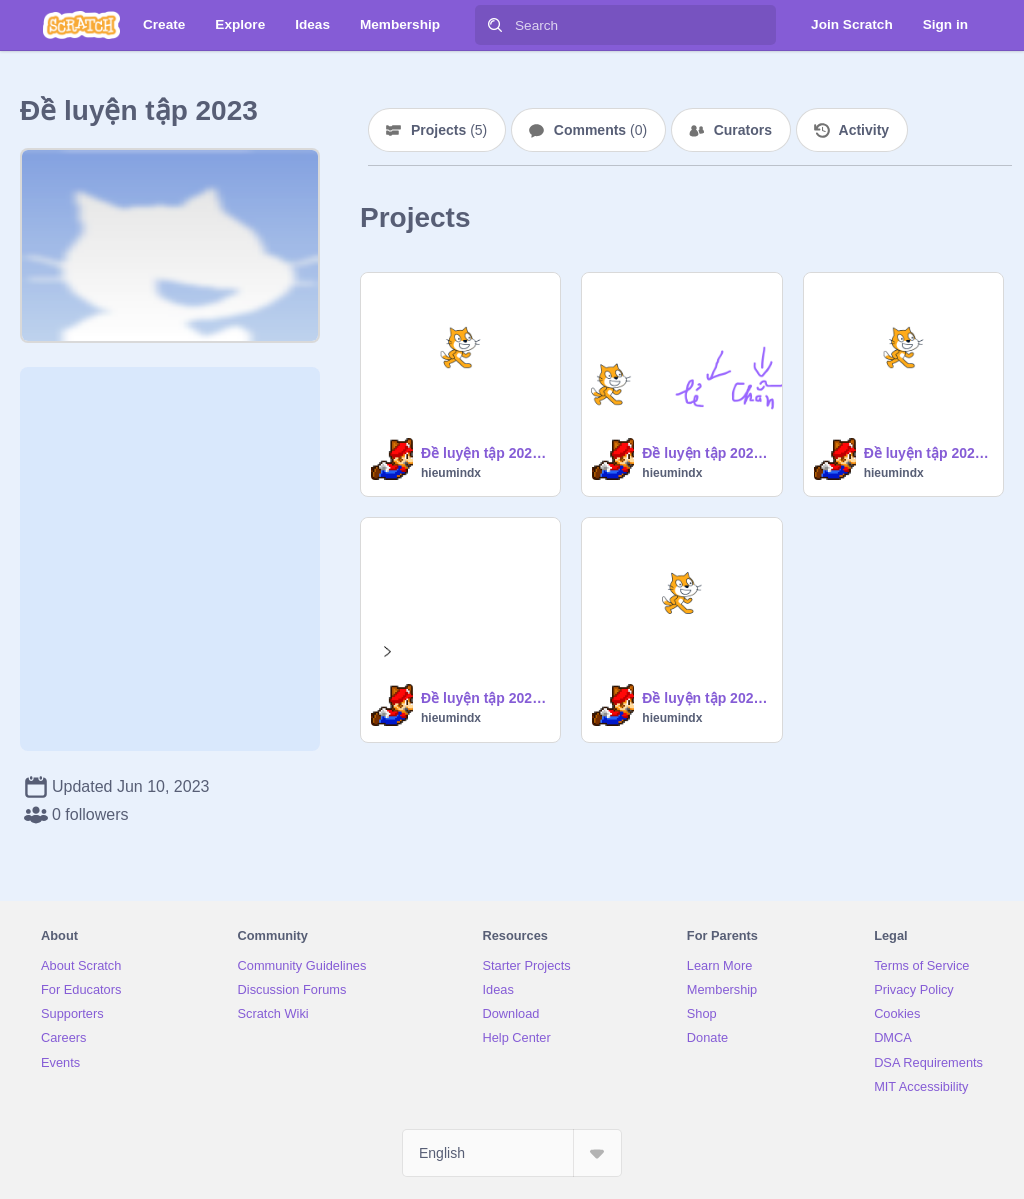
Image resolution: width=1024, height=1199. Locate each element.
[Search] (495, 25)
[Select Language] (512, 1153)
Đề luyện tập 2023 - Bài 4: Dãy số (927, 453)
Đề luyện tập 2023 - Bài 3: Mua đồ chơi (705, 698)
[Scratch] (81, 25)
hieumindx (451, 473)
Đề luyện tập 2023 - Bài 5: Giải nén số (705, 453)
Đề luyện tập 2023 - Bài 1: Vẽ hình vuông (484, 698)
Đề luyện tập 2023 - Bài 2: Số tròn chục (484, 453)
